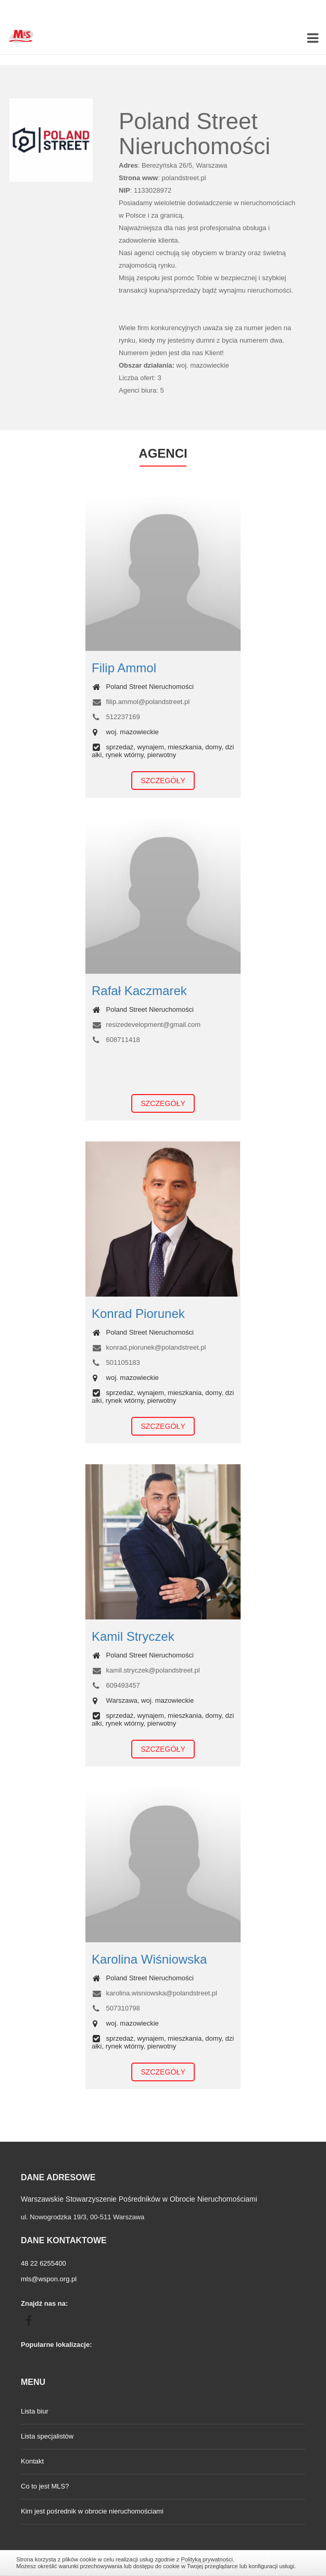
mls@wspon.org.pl (49, 2279)
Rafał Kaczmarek (139, 991)
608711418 (116, 1040)
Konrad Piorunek (138, 1313)
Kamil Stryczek (133, 1636)
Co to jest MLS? (45, 2486)
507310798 (116, 2008)
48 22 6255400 (43, 2263)
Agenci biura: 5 (141, 390)
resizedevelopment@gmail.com (146, 1024)
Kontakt (32, 2461)
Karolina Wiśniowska (149, 1959)
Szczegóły (163, 780)
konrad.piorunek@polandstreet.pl (149, 1347)
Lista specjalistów (47, 2436)
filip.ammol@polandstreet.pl (141, 702)
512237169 (116, 717)
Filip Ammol (124, 668)
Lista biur (34, 2411)
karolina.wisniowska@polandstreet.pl (154, 1993)
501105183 (116, 1362)
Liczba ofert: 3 (140, 378)
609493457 (116, 1685)
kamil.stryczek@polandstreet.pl (146, 1670)
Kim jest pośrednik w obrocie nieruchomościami (92, 2511)
